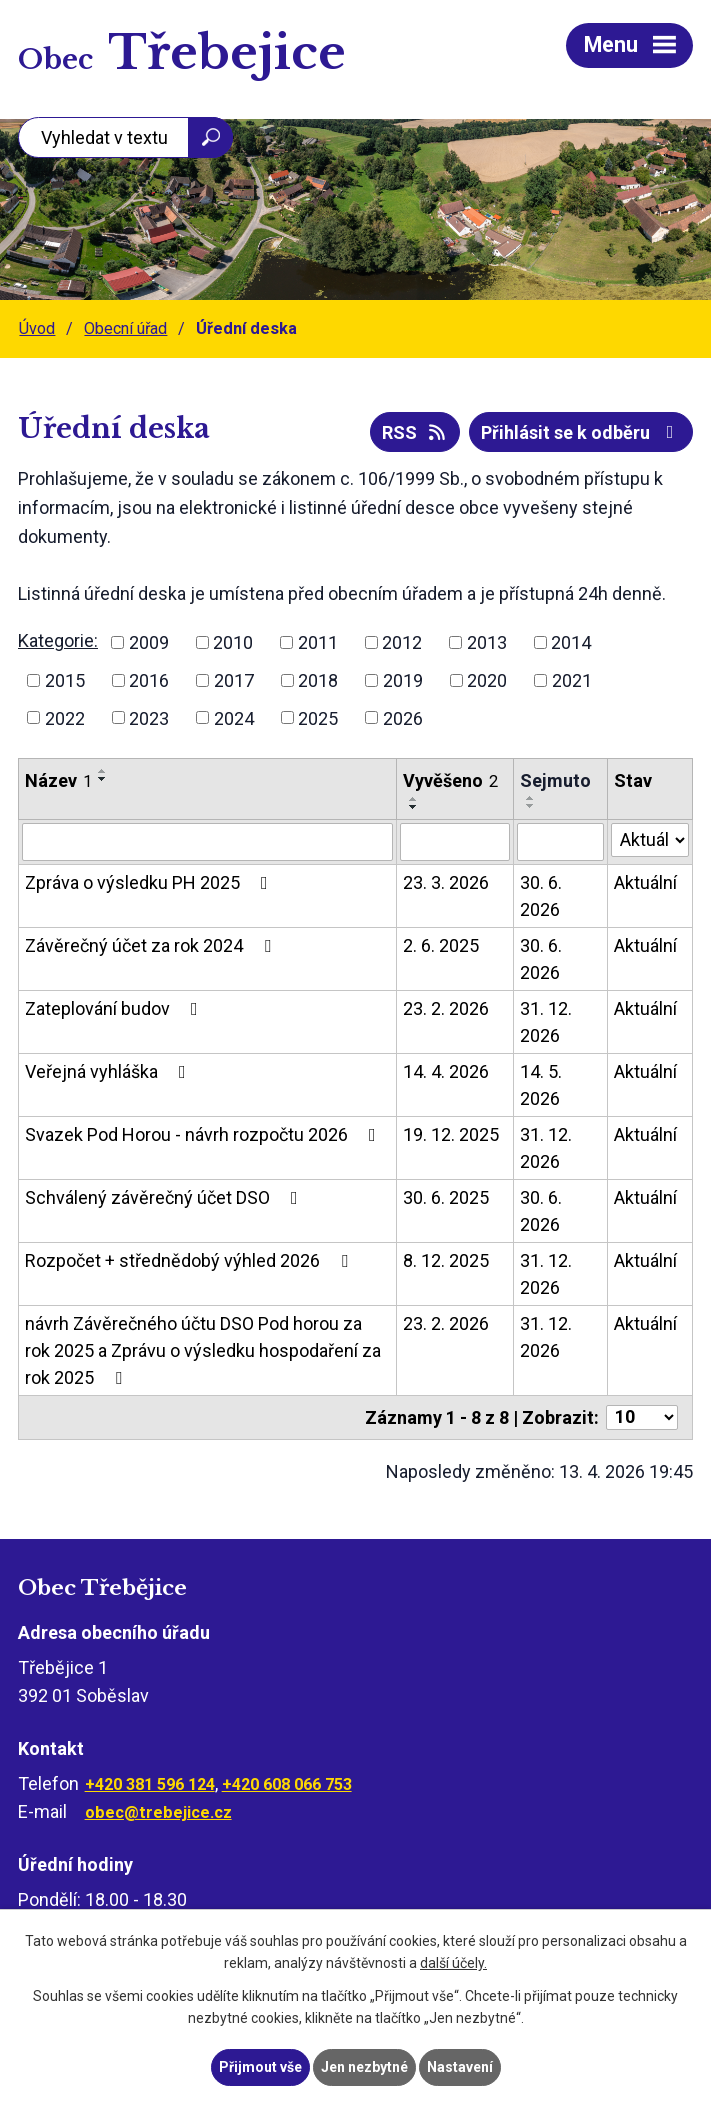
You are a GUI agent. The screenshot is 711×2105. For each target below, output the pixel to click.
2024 (234, 717)
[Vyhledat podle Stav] (650, 840)
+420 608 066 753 (287, 1784)
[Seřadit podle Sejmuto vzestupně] (531, 798)
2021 (572, 680)
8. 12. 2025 (446, 1260)
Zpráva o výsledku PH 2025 (150, 882)
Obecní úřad (125, 328)
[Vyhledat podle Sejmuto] (560, 842)
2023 (149, 717)
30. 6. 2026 (541, 896)
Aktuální (645, 882)
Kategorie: (58, 640)
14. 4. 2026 (446, 1071)
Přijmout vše (260, 2067)
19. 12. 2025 (451, 1134)
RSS (415, 432)
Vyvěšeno (450, 780)
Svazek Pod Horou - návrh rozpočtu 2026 (204, 1134)
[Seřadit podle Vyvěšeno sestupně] (414, 807)
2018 (318, 680)
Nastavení (460, 2067)
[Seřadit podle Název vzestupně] (103, 771)
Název (58, 780)
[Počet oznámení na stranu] (642, 1417)
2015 (65, 680)
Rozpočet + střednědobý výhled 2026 (190, 1260)
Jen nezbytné (364, 2067)
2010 (233, 642)
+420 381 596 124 (150, 1784)
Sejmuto (555, 780)
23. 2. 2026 (446, 1008)
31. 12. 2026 (546, 1022)
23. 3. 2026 (446, 882)
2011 (318, 642)
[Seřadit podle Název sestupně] (103, 779)
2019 (403, 680)
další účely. (453, 1964)
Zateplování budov (115, 1008)
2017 (234, 680)
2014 (571, 642)
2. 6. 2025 (441, 945)
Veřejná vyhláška (109, 1071)
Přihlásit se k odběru (581, 432)
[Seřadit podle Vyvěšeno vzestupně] (414, 799)
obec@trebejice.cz (158, 1812)
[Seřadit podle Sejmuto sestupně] (531, 806)
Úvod (37, 328)
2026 (403, 717)
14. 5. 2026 (541, 1085)
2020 (487, 680)
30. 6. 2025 (446, 1197)
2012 (402, 642)
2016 (149, 680)
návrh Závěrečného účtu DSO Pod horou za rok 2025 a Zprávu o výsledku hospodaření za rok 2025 (203, 1350)
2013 (487, 642)
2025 (318, 717)
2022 (65, 717)
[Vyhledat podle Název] (207, 842)
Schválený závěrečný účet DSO (165, 1197)
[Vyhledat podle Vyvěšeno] (455, 842)
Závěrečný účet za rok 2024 (152, 945)
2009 (149, 642)
